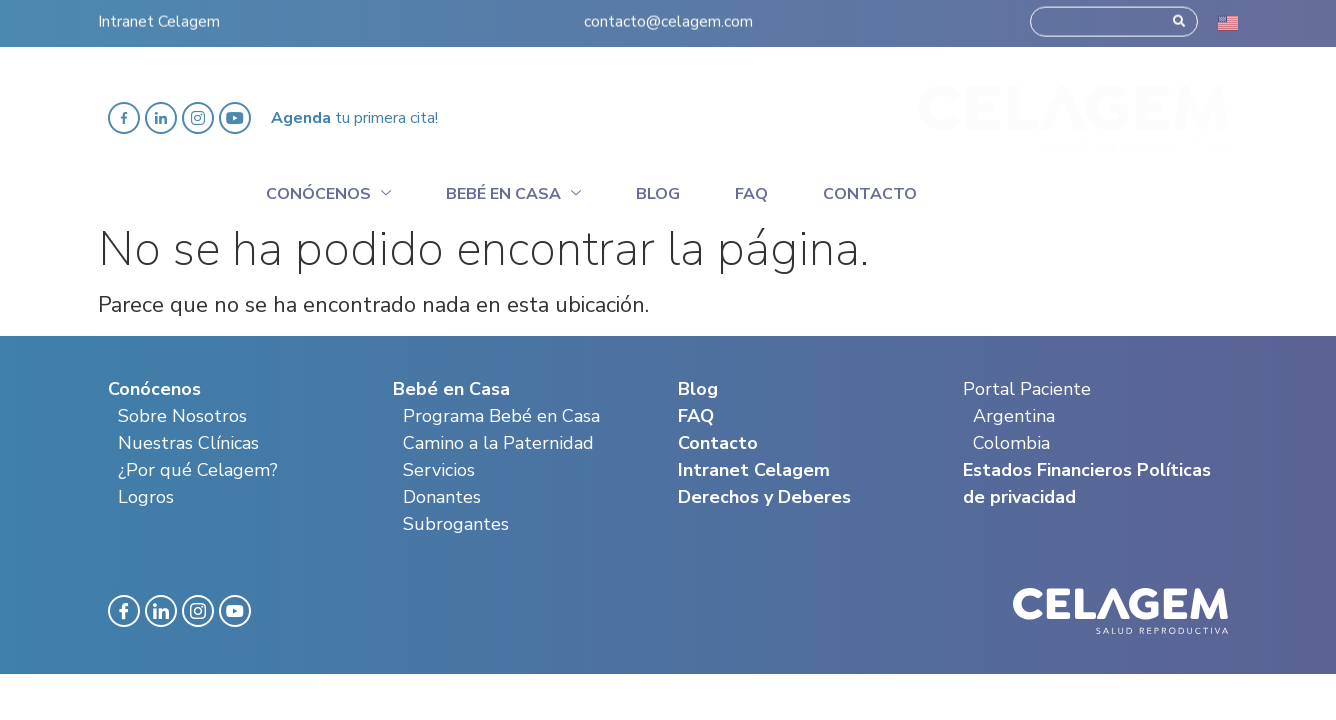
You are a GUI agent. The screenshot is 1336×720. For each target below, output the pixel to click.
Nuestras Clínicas (188, 443)
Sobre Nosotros (182, 416)
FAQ (696, 416)
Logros (146, 497)
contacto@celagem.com (668, 15)
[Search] (1179, 15)
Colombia (1011, 443)
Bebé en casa (513, 191)
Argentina (1014, 416)
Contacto (870, 194)
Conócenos (328, 191)
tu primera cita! (354, 118)
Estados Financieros (1047, 470)
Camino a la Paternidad (498, 443)
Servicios (439, 470)
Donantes (442, 497)
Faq (751, 194)
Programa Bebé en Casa (501, 416)
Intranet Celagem (159, 15)
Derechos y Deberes (764, 497)
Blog (658, 194)
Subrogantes (456, 524)
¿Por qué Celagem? (198, 470)
